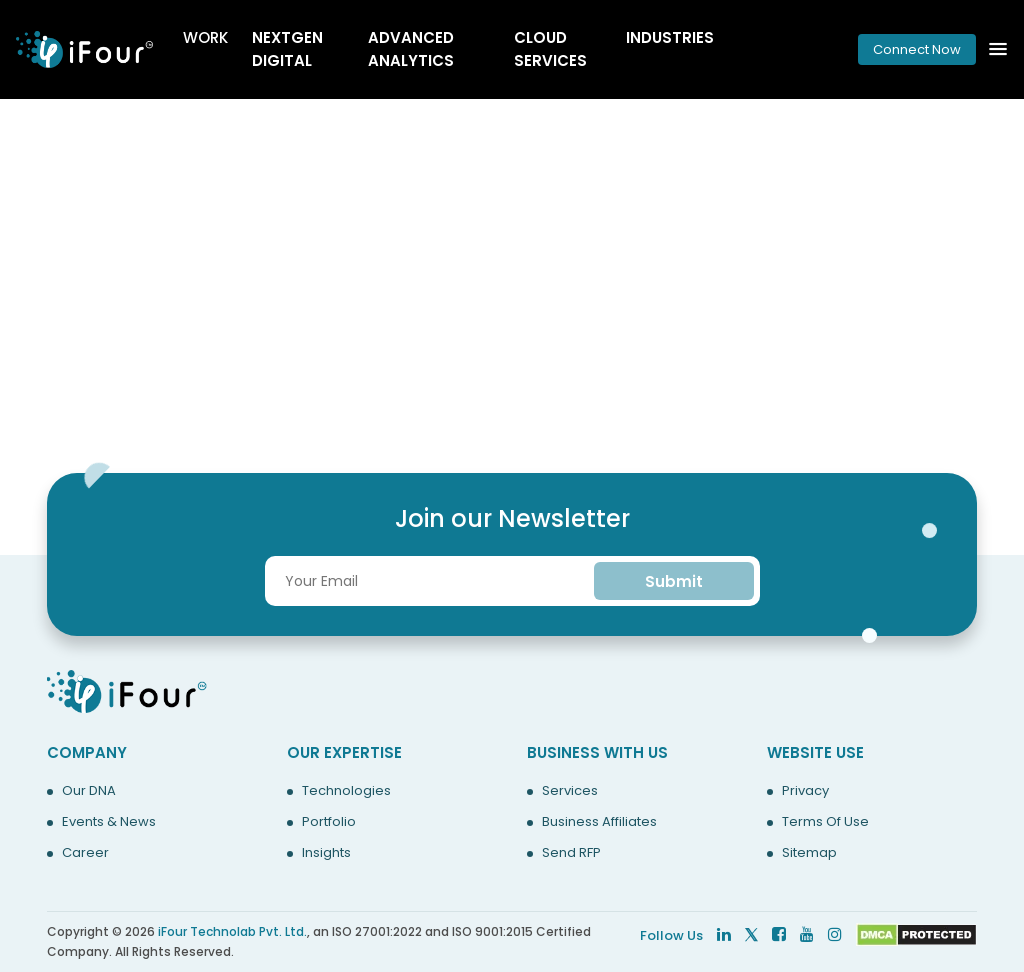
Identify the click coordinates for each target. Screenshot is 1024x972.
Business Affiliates (599, 822)
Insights (326, 853)
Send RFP (571, 853)
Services (570, 791)
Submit (674, 581)
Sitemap (809, 853)
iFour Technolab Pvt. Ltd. (232, 931)
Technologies (346, 791)
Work (205, 37)
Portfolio (329, 822)
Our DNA (89, 791)
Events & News (109, 822)
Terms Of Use (825, 822)
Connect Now (917, 49)
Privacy (805, 791)
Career (85, 853)
